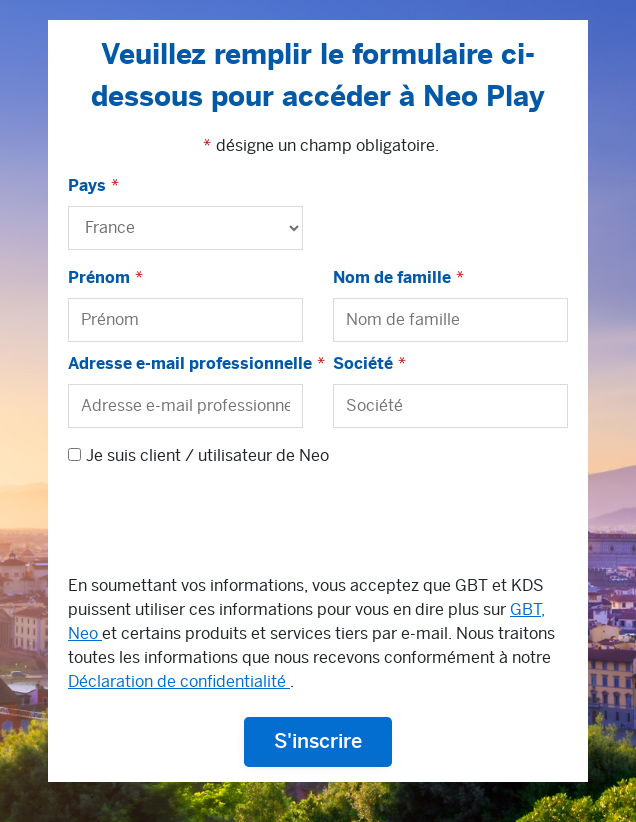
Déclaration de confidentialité (179, 682)
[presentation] (220, 525)
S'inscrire (318, 742)
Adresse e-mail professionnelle (190, 364)
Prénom (99, 278)
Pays (87, 186)
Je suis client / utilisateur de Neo (207, 456)
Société (363, 364)
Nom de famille (392, 278)
